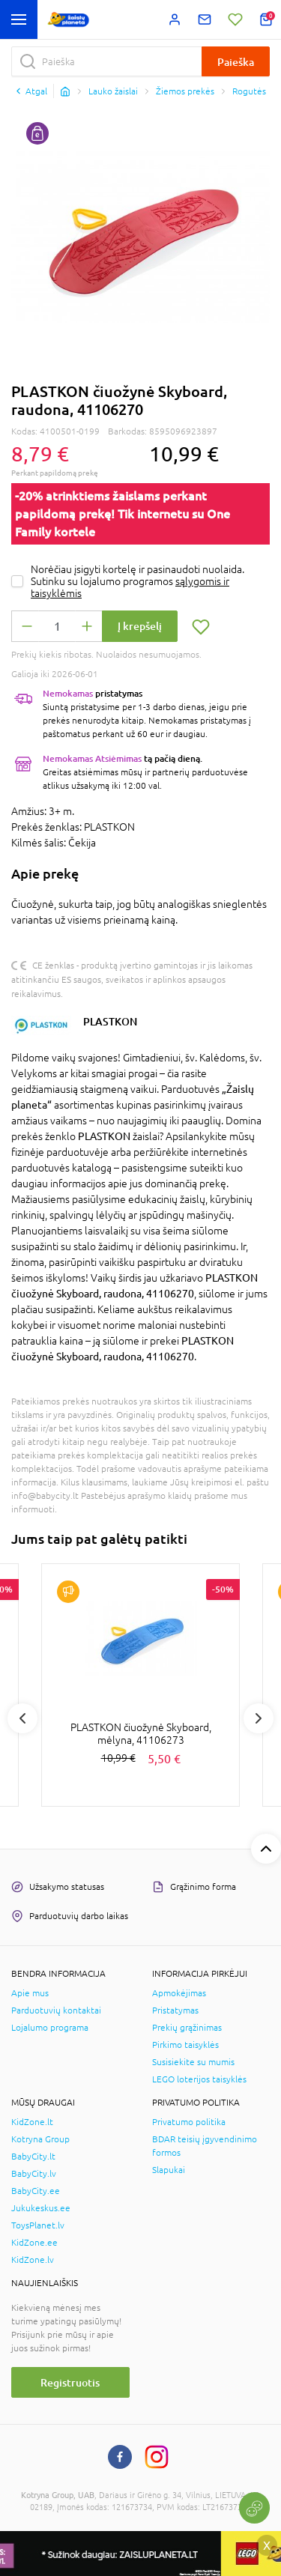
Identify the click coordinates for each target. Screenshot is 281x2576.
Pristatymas (175, 2010)
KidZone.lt (32, 2122)
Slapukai (168, 2170)
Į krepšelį (140, 625)
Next (259, 1718)
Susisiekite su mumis (193, 2062)
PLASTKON (110, 1021)
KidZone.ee (34, 2242)
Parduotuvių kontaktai (56, 2010)
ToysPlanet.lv (37, 2225)
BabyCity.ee (35, 2191)
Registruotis (70, 2382)
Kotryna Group (40, 2139)
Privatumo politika (189, 2122)
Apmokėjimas (179, 1993)
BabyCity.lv (33, 2174)
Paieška (235, 61)
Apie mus (30, 1993)
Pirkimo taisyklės (185, 2045)
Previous (22, 1718)
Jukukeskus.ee (40, 2208)
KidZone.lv (32, 2260)
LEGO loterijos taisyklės (199, 2079)
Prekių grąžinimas (187, 2027)
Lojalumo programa (49, 2027)
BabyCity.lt (33, 2156)
